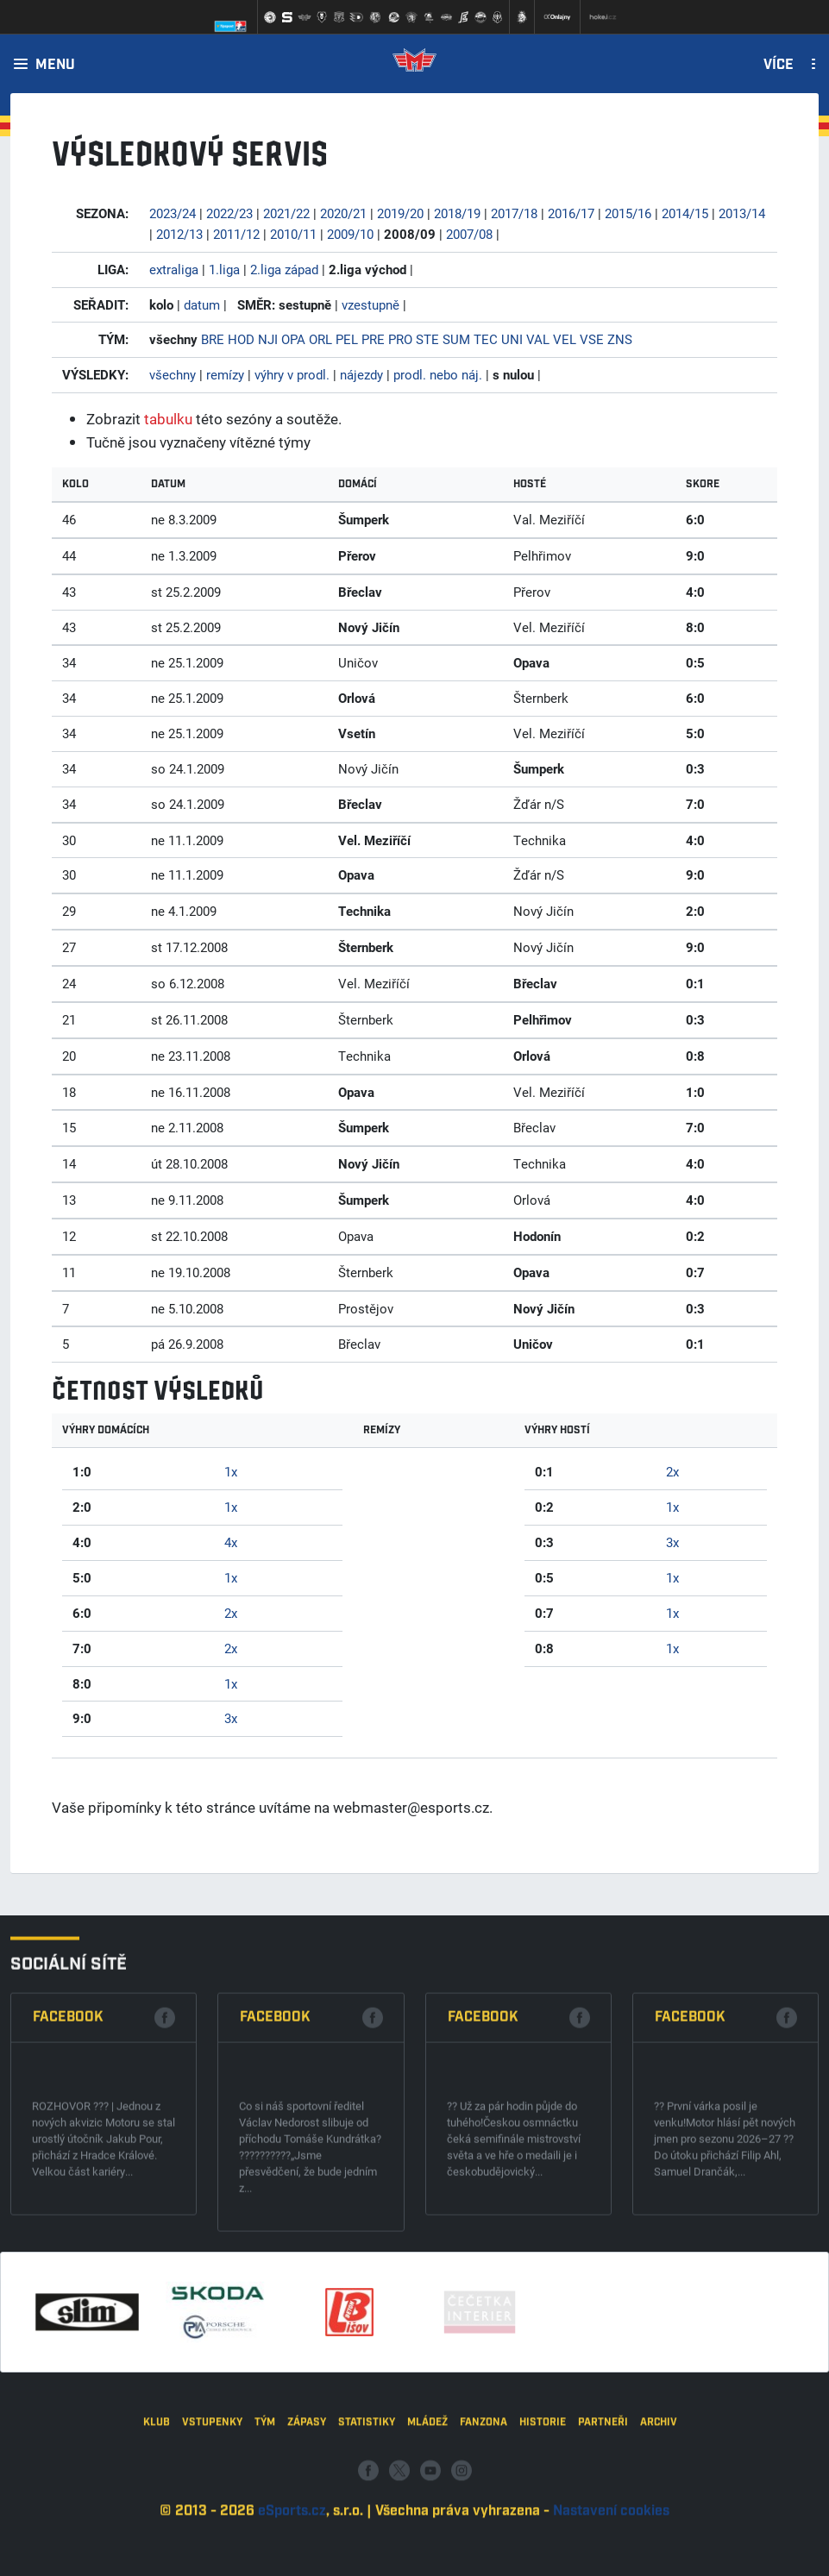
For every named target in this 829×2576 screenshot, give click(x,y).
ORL (320, 339)
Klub (156, 2502)
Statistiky (366, 2502)
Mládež (427, 2502)
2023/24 (172, 213)
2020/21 (343, 213)
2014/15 (685, 213)
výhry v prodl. (292, 374)
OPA (293, 339)
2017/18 (514, 213)
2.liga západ (284, 269)
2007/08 (469, 233)
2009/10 (350, 233)
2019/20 (400, 213)
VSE (592, 339)
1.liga (224, 269)
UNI (512, 339)
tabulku (168, 419)
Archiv (658, 2502)
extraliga (173, 269)
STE (427, 339)
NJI (268, 339)
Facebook (68, 2161)
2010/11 (293, 233)
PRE (373, 339)
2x (230, 1612)
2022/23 (229, 213)
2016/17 (571, 213)
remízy (225, 374)
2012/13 (179, 233)
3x (230, 1718)
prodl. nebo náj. (437, 374)
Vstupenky (212, 2502)
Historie (542, 2502)
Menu (55, 65)
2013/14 (742, 213)
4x (230, 1542)
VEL (564, 339)
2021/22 (286, 213)
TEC (486, 339)
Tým (264, 2502)
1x (230, 1471)
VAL (538, 339)
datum (202, 304)
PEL (347, 339)
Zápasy (306, 2502)
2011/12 (236, 233)
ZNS (619, 339)
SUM (456, 339)
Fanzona (483, 2502)
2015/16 (628, 213)
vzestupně (370, 304)
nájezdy (361, 374)
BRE (212, 339)
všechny (172, 374)
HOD (241, 339)
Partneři (603, 2502)
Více (778, 65)
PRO (400, 339)
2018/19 (457, 213)
